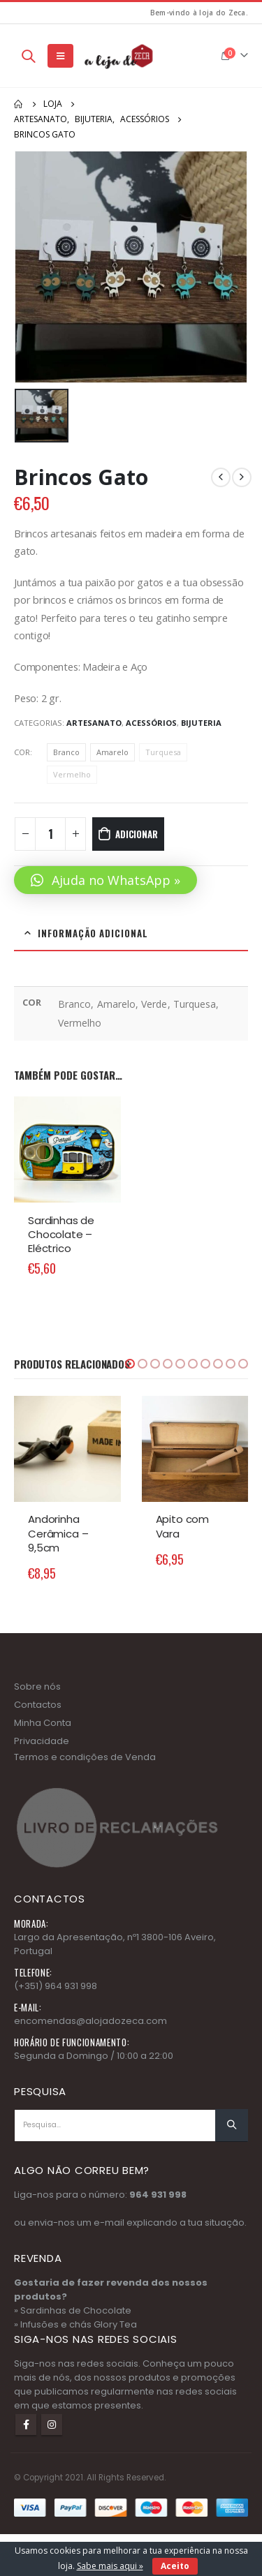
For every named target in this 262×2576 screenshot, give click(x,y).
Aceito (175, 2566)
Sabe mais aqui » (110, 2566)
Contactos (37, 1704)
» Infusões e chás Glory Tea (75, 2324)
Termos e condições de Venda (85, 1757)
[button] (105, 880)
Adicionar (136, 834)
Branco (66, 752)
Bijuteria (201, 722)
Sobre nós (37, 1686)
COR (22, 752)
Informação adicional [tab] (93, 933)
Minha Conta (42, 1722)
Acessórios (151, 722)
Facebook (25, 2424)
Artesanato (94, 722)
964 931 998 (158, 2194)
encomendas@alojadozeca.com (90, 2020)
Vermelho (72, 774)
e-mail (109, 2222)
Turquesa (163, 752)
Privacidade (41, 1741)
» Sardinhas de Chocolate (72, 2310)
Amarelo (112, 752)
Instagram (51, 2424)
